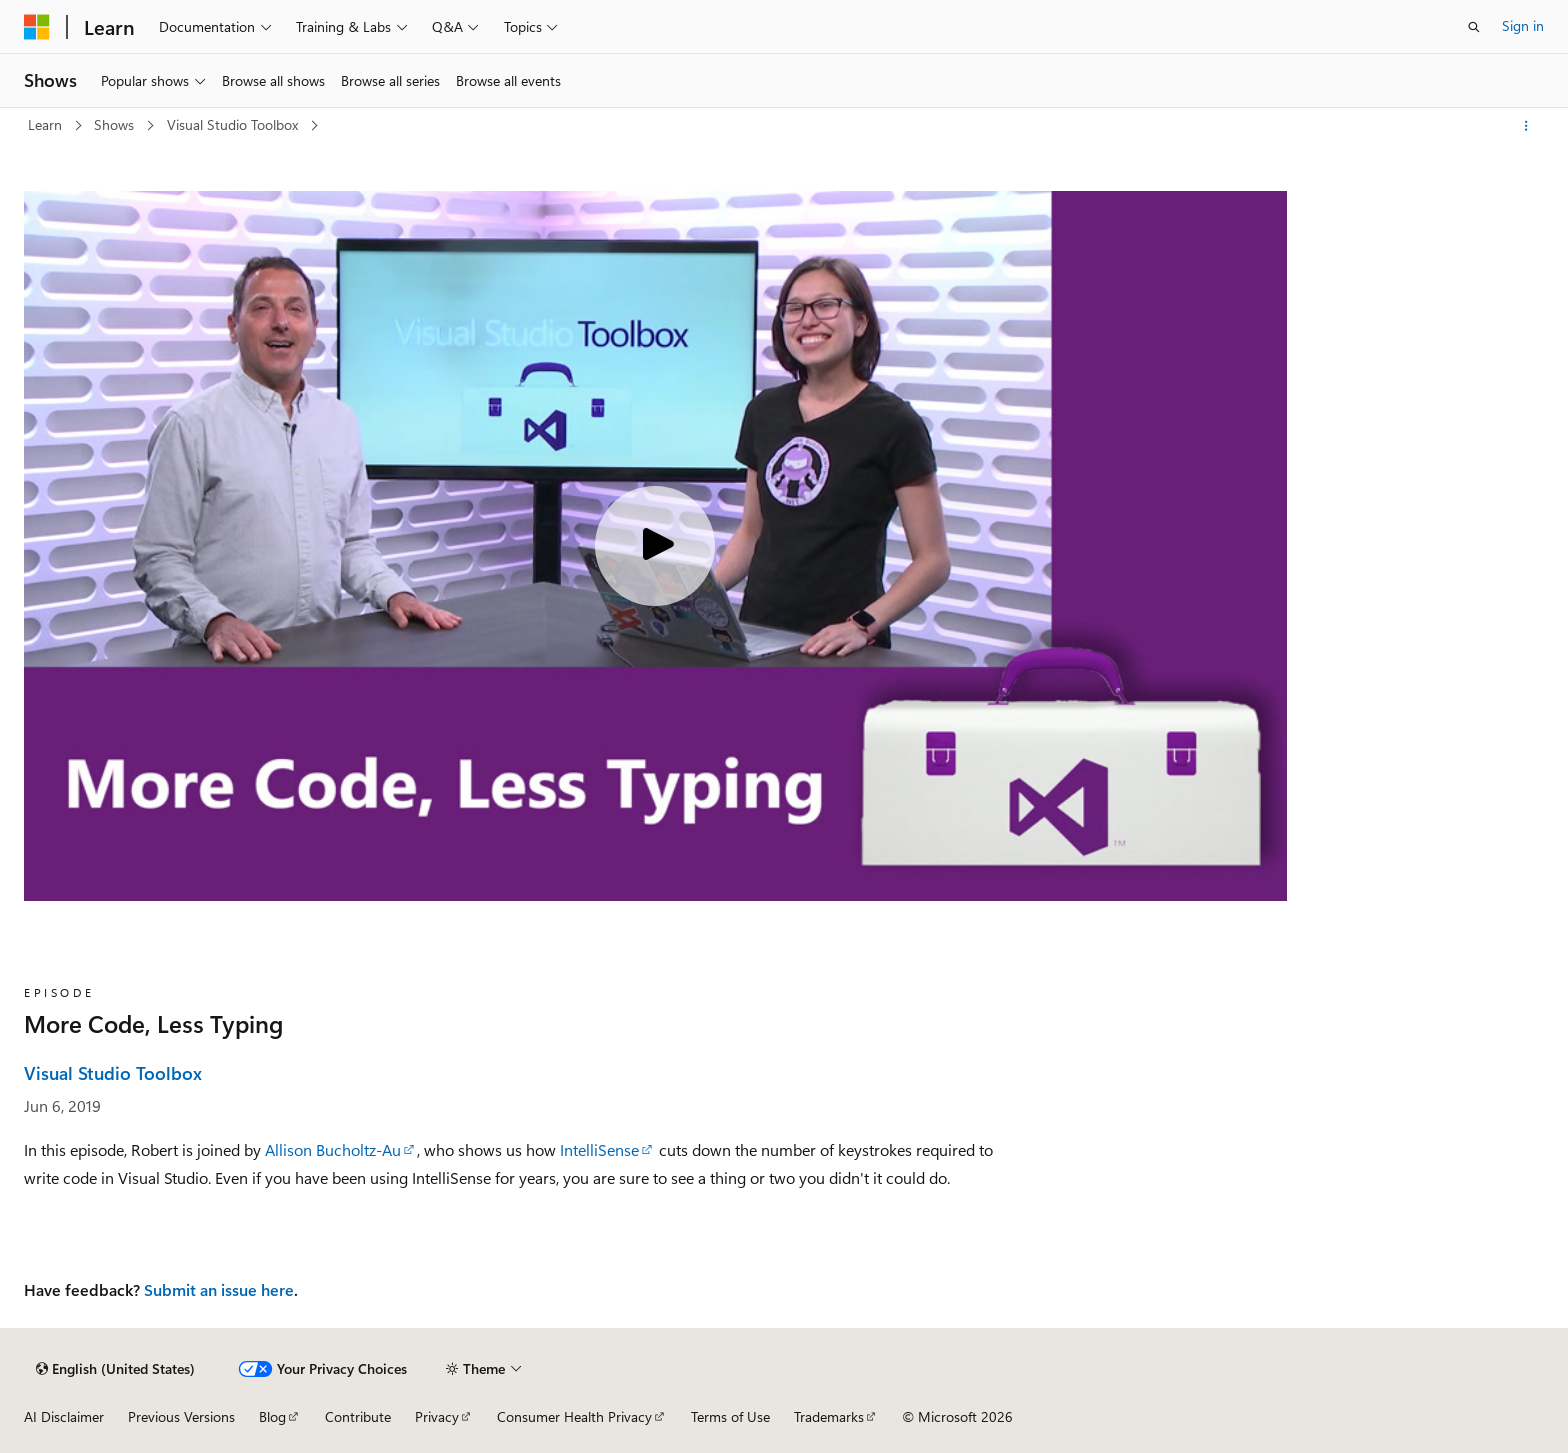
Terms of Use (730, 1416)
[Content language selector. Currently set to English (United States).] (115, 1369)
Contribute (358, 1416)
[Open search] (1474, 27)
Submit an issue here (219, 1289)
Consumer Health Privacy (574, 1416)
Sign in (1523, 25)
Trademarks (829, 1416)
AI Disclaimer (64, 1416)
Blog (272, 1416)
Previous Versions (181, 1416)
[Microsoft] (37, 27)
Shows (116, 124)
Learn (47, 124)
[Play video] (655, 546)
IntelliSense (599, 1149)
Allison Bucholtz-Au (333, 1149)
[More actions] (1526, 126)
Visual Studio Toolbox (234, 124)
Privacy (437, 1416)
